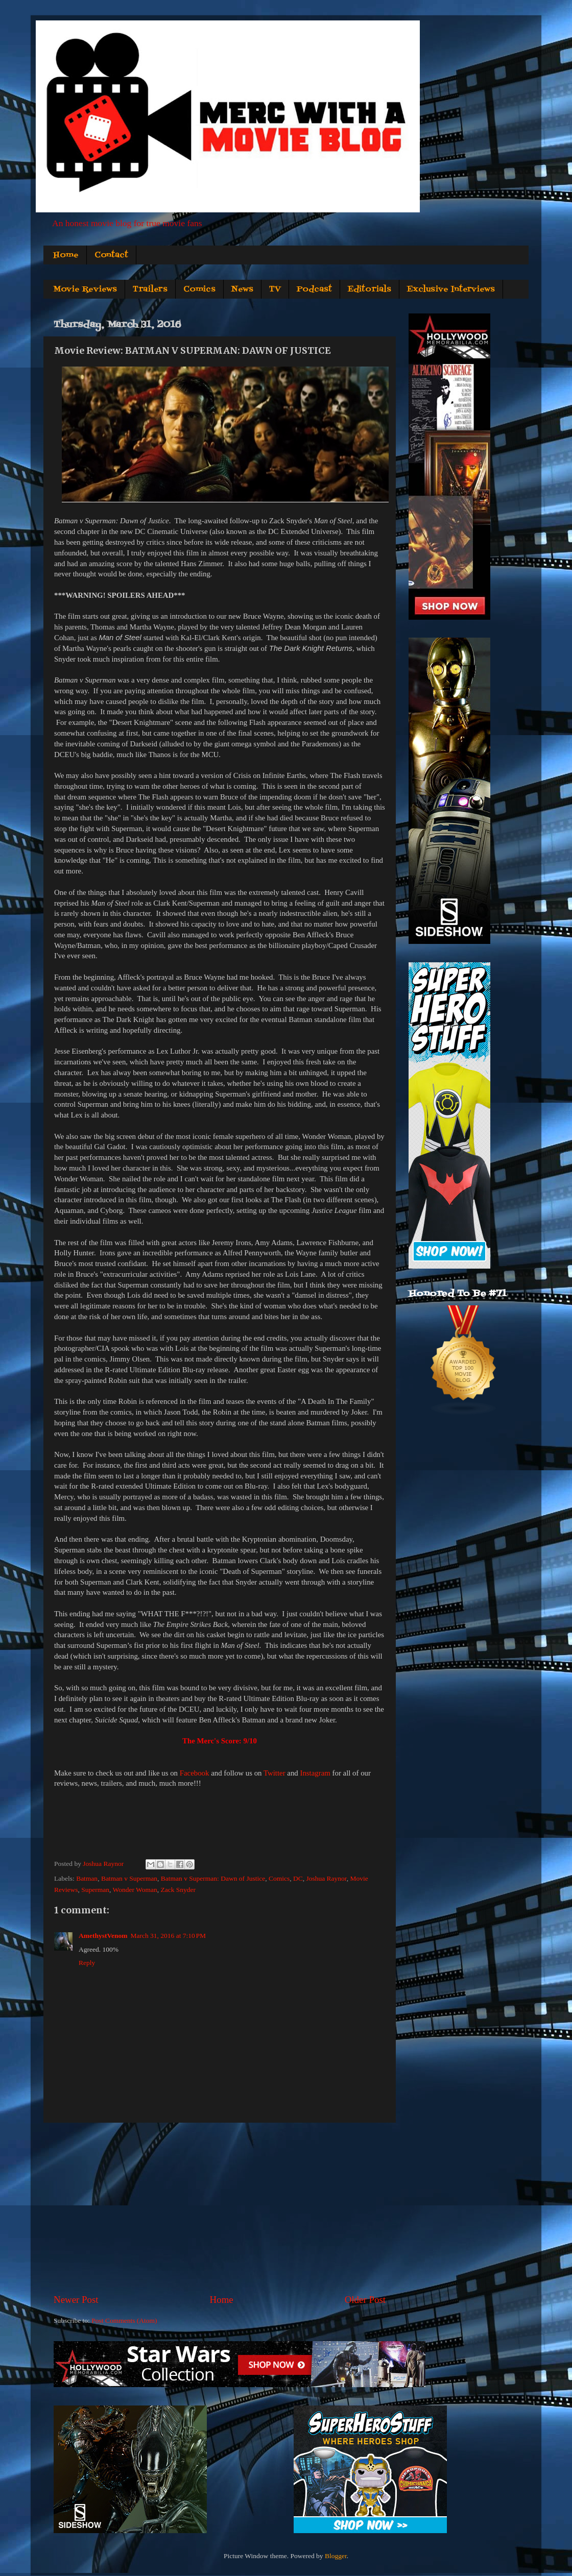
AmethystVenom (103, 1935)
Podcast (314, 289)
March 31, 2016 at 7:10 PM (168, 1935)
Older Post (365, 2299)
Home (66, 255)
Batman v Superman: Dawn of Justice (213, 1878)
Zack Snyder (178, 1889)
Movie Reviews (85, 289)
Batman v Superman (129, 1878)
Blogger (336, 2556)
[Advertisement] (220, 2207)
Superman (95, 1889)
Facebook (194, 1773)
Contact (111, 255)
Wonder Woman (135, 1889)
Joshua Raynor (326, 1878)
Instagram (315, 1773)
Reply (87, 1962)
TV (275, 289)
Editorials (369, 289)
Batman (87, 1878)
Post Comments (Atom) (124, 2320)
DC (298, 1878)
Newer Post (76, 2299)
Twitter (274, 1773)
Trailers (150, 289)
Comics (199, 289)
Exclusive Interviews (451, 289)
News (242, 289)
